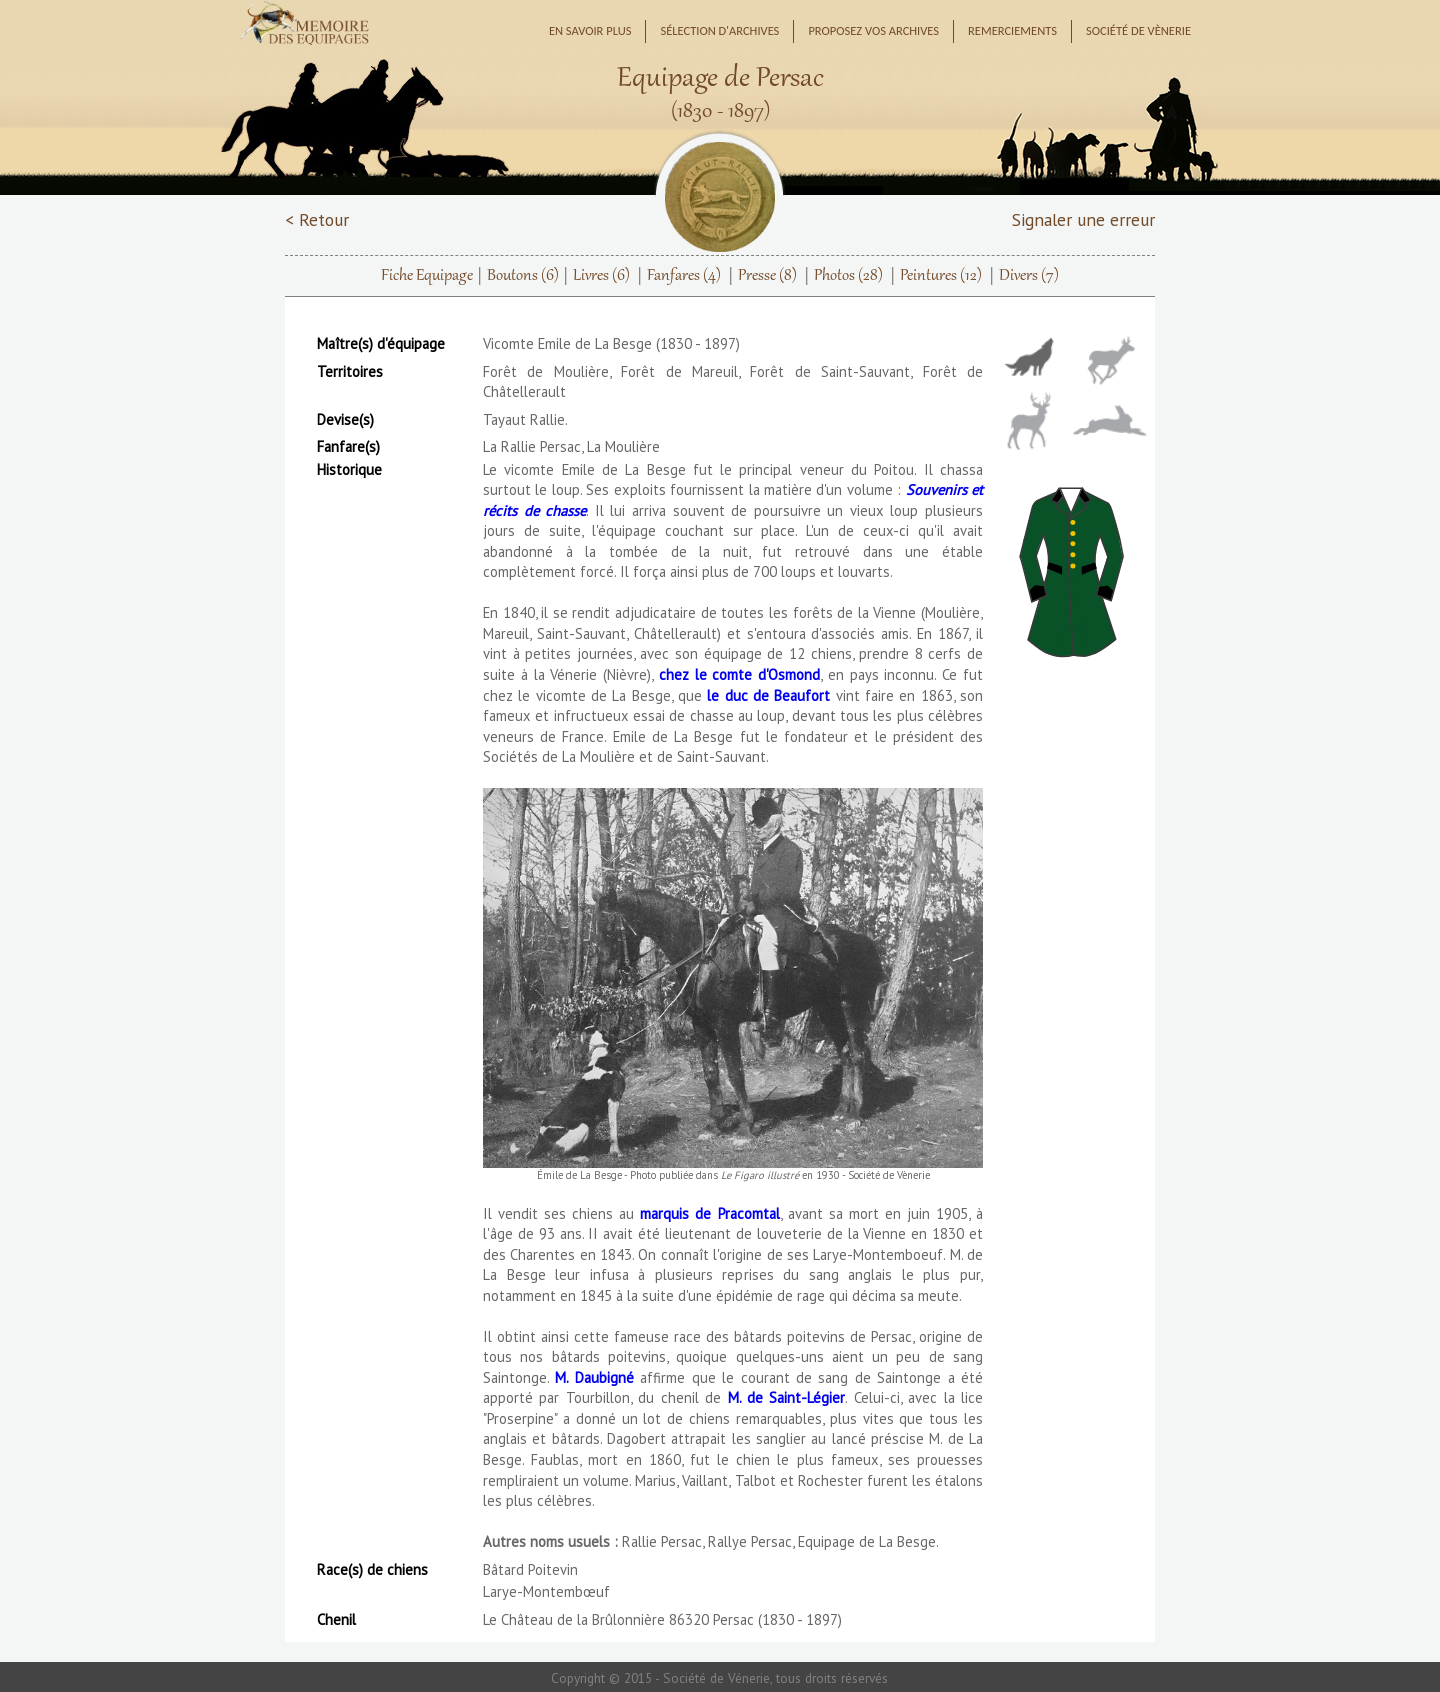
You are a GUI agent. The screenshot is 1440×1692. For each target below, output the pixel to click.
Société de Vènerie (1138, 30)
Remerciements (1012, 30)
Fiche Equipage (427, 276)
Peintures (941, 276)
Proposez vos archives (873, 30)
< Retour (317, 219)
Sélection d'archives (719, 30)
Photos (848, 276)
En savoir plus (590, 30)
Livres (601, 276)
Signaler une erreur (1083, 219)
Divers (1029, 276)
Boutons (523, 276)
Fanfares (684, 276)
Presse (767, 276)
